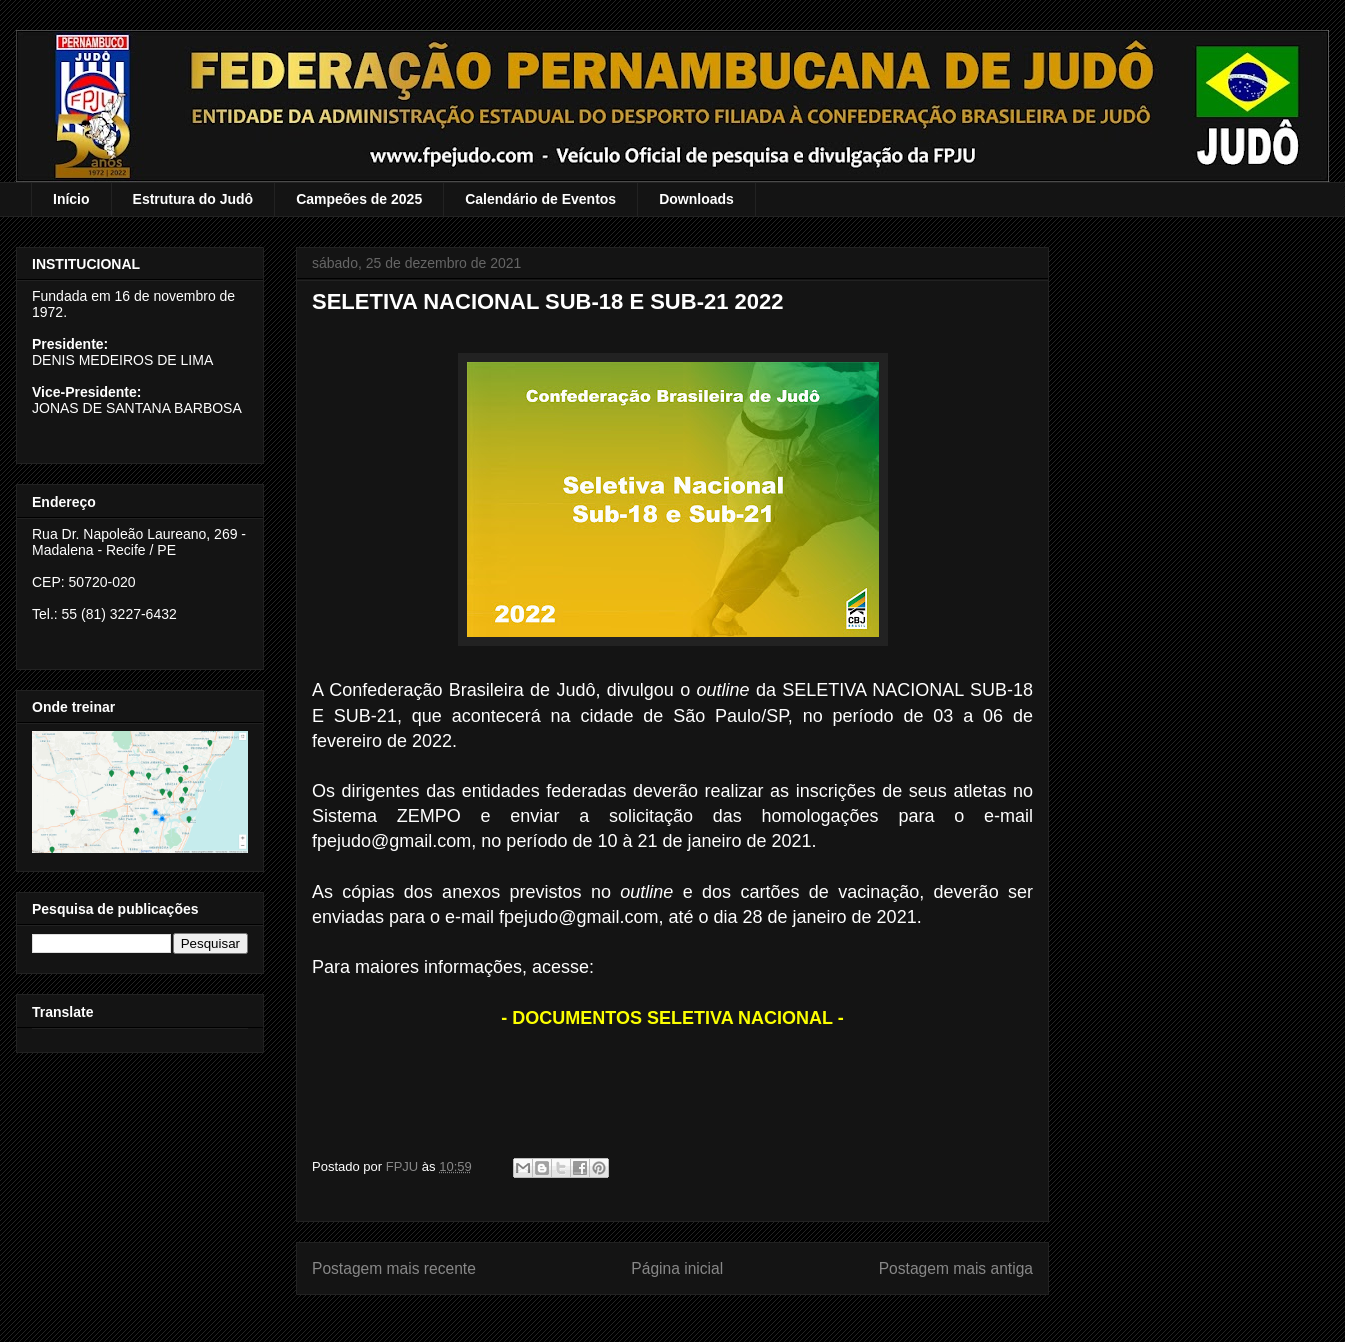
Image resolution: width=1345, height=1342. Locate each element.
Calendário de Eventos (540, 199)
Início (71, 199)
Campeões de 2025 (359, 199)
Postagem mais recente (394, 1268)
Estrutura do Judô (193, 199)
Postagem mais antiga (956, 1268)
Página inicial (677, 1268)
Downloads (696, 199)
